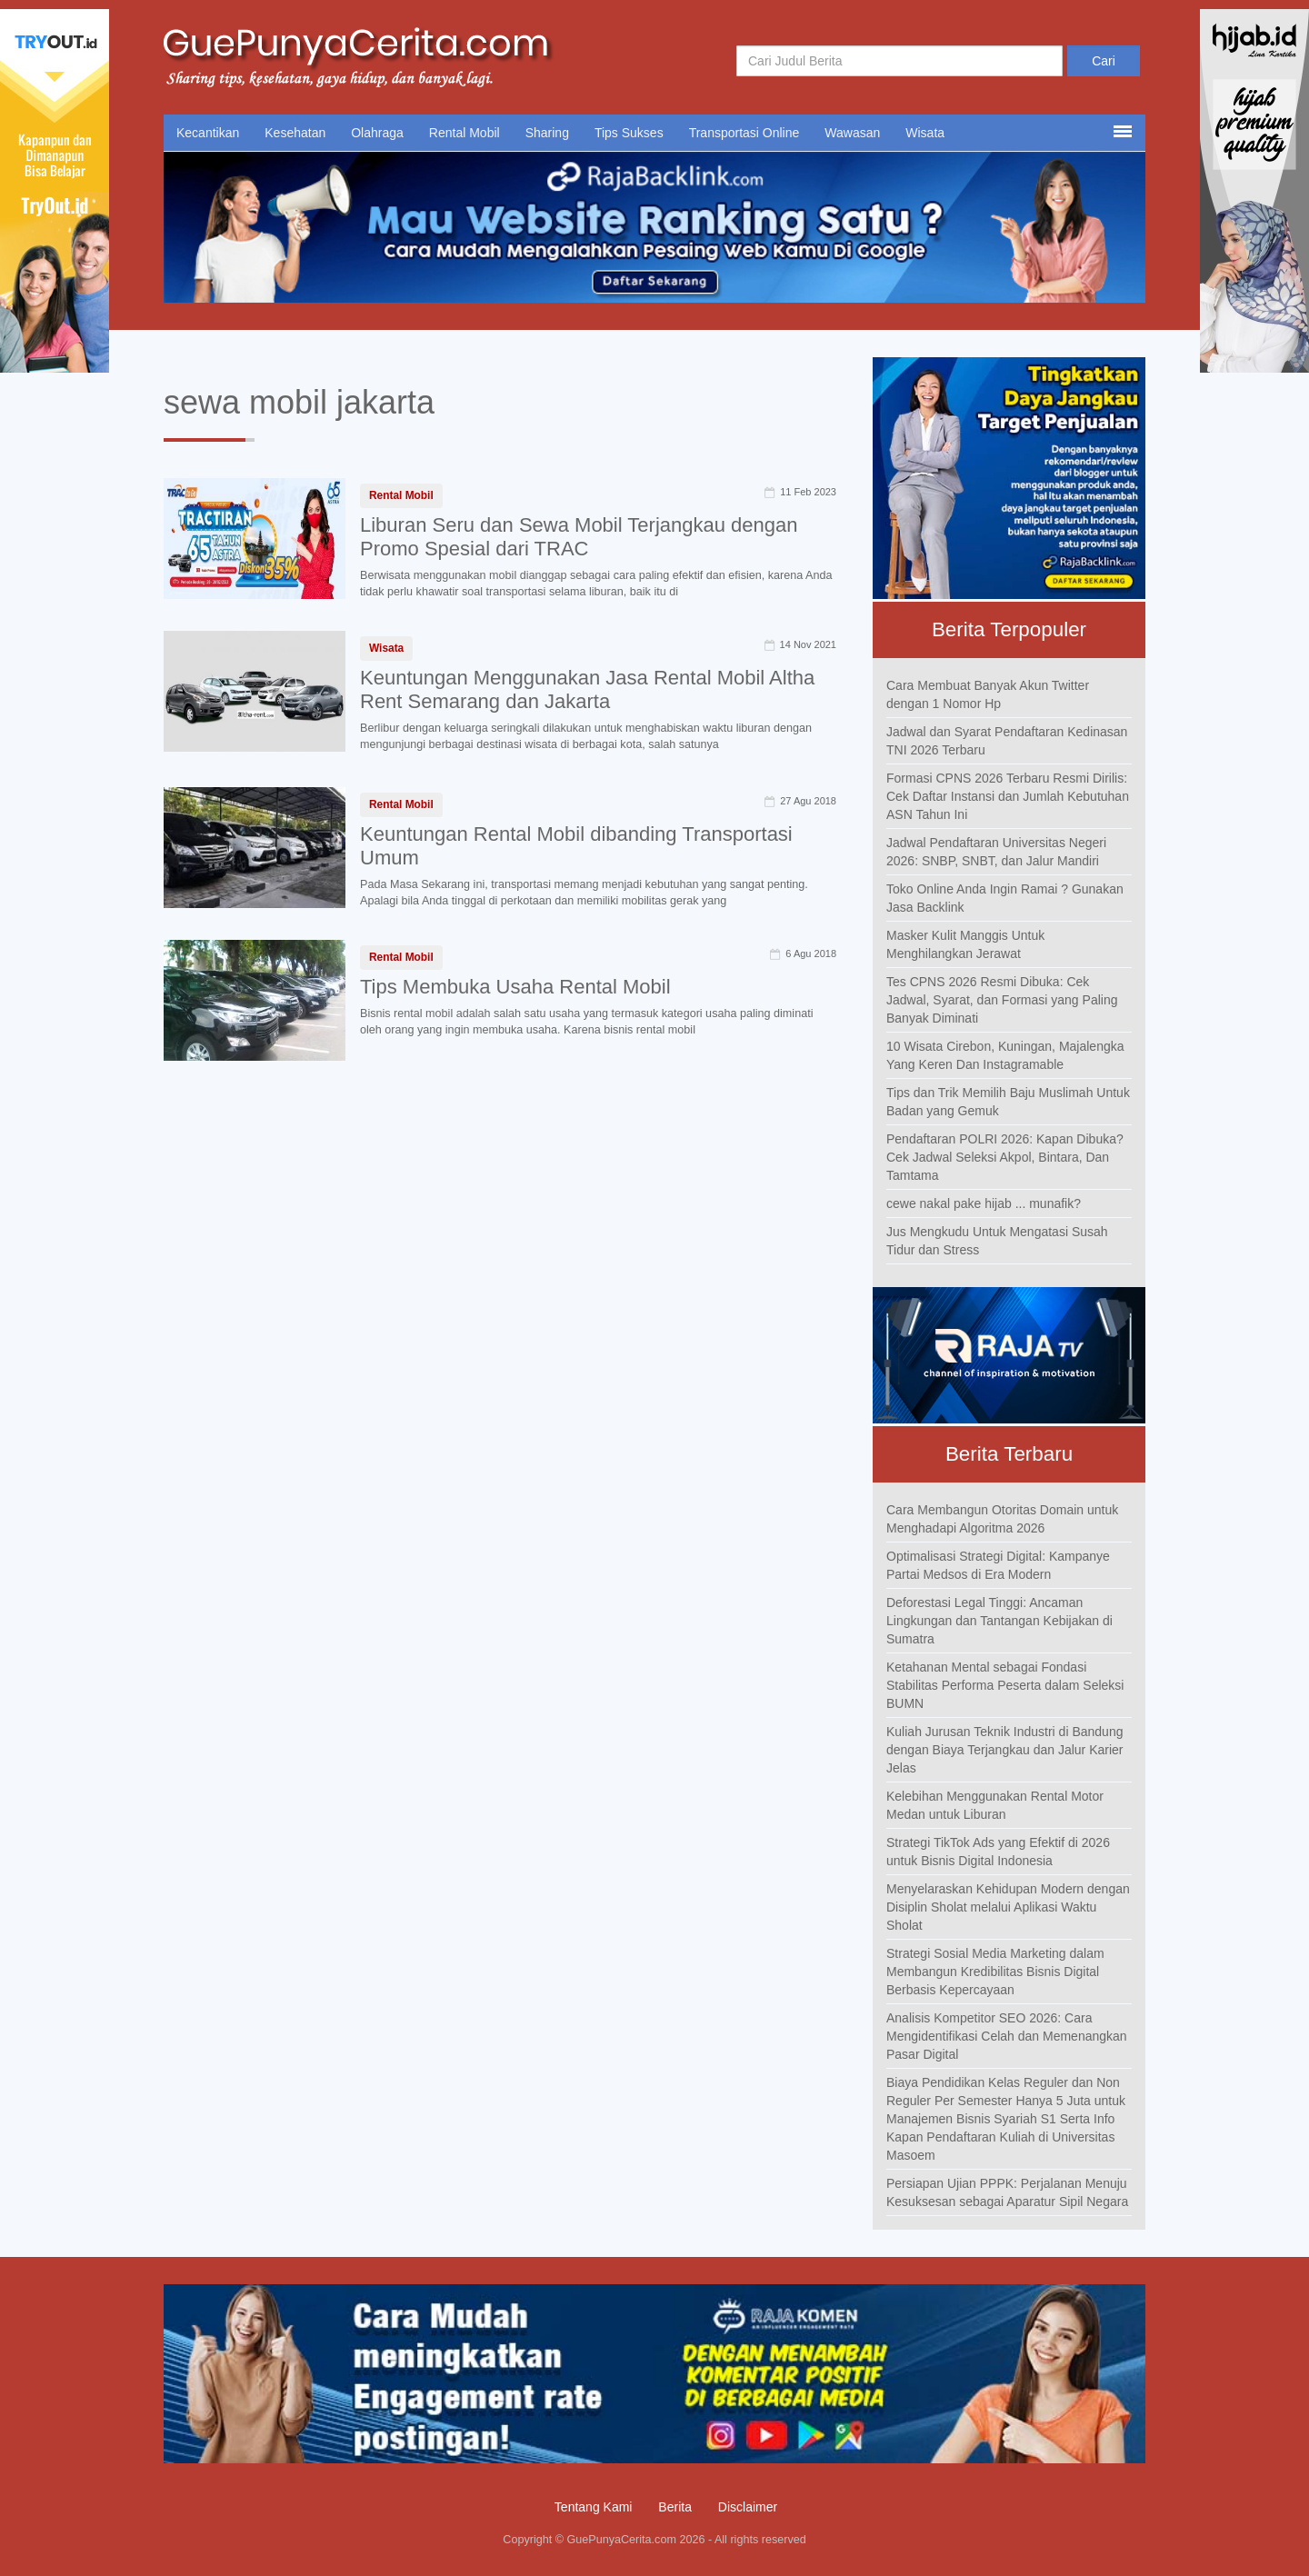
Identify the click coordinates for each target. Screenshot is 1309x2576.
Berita (675, 2507)
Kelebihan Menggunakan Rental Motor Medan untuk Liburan (995, 1805)
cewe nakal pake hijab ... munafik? (983, 1203)
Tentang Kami (594, 2507)
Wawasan (852, 132)
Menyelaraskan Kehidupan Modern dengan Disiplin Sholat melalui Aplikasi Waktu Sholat (1008, 1907)
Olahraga (377, 132)
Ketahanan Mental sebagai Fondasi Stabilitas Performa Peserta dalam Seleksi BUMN (1005, 1685)
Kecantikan (207, 132)
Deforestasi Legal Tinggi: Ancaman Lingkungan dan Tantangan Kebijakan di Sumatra (999, 1620)
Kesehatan (295, 132)
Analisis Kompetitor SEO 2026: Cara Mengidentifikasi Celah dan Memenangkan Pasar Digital (1006, 2036)
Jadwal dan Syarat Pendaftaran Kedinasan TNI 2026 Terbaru (1006, 740)
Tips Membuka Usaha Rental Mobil (515, 986)
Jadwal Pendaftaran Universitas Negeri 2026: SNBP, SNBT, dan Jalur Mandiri (996, 851)
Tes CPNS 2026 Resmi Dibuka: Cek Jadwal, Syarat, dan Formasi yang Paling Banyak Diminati (1001, 999)
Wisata (924, 132)
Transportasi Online (744, 132)
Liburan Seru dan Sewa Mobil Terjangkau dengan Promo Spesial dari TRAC (579, 537)
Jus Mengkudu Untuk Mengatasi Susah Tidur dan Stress (997, 1240)
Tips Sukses (629, 132)
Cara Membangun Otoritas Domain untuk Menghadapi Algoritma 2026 (1002, 1519)
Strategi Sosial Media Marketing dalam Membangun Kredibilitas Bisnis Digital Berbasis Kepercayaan (995, 1971)
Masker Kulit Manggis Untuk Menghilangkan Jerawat (965, 944)
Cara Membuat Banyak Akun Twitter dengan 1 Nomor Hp (987, 694)
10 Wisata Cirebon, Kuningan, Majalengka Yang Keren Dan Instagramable (1005, 1055)
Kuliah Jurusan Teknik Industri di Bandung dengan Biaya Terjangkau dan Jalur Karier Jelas (1004, 1749)
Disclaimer (747, 2507)
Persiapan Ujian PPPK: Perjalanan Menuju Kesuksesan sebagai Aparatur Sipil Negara (1007, 2192)
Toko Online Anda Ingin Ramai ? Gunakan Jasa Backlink (1005, 898)
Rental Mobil (464, 132)
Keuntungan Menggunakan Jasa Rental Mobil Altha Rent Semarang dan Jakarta (587, 689)
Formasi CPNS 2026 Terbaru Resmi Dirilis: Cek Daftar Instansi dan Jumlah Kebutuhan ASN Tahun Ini (1007, 796)
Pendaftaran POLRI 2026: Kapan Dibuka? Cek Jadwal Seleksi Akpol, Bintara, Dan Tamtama (1005, 1157)
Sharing (547, 132)
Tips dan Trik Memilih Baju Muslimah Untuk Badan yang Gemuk (1008, 1101)
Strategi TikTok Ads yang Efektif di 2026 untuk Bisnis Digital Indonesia (998, 1851)
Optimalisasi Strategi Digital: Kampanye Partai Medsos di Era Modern (998, 1565)
